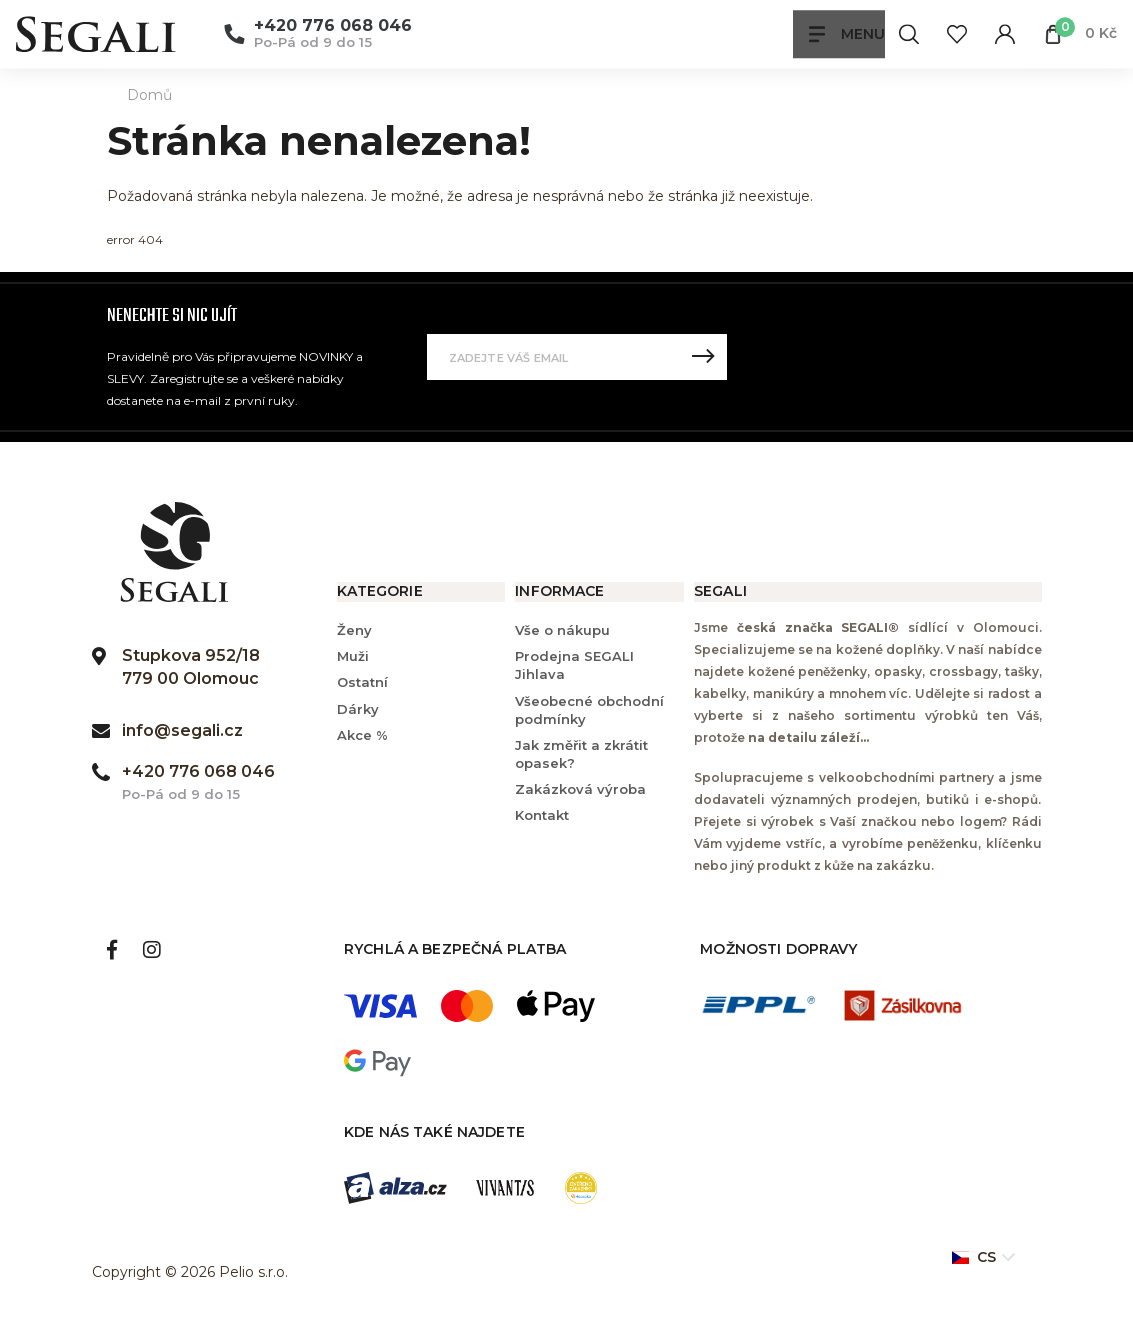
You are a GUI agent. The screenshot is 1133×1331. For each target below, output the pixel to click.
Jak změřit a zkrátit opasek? (581, 754)
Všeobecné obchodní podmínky (589, 710)
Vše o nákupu (562, 630)
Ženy (354, 630)
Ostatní (362, 682)
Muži (353, 656)
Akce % (362, 735)
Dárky (358, 709)
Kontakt (542, 815)
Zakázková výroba (580, 789)
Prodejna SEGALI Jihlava (574, 665)
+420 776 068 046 (333, 26)
